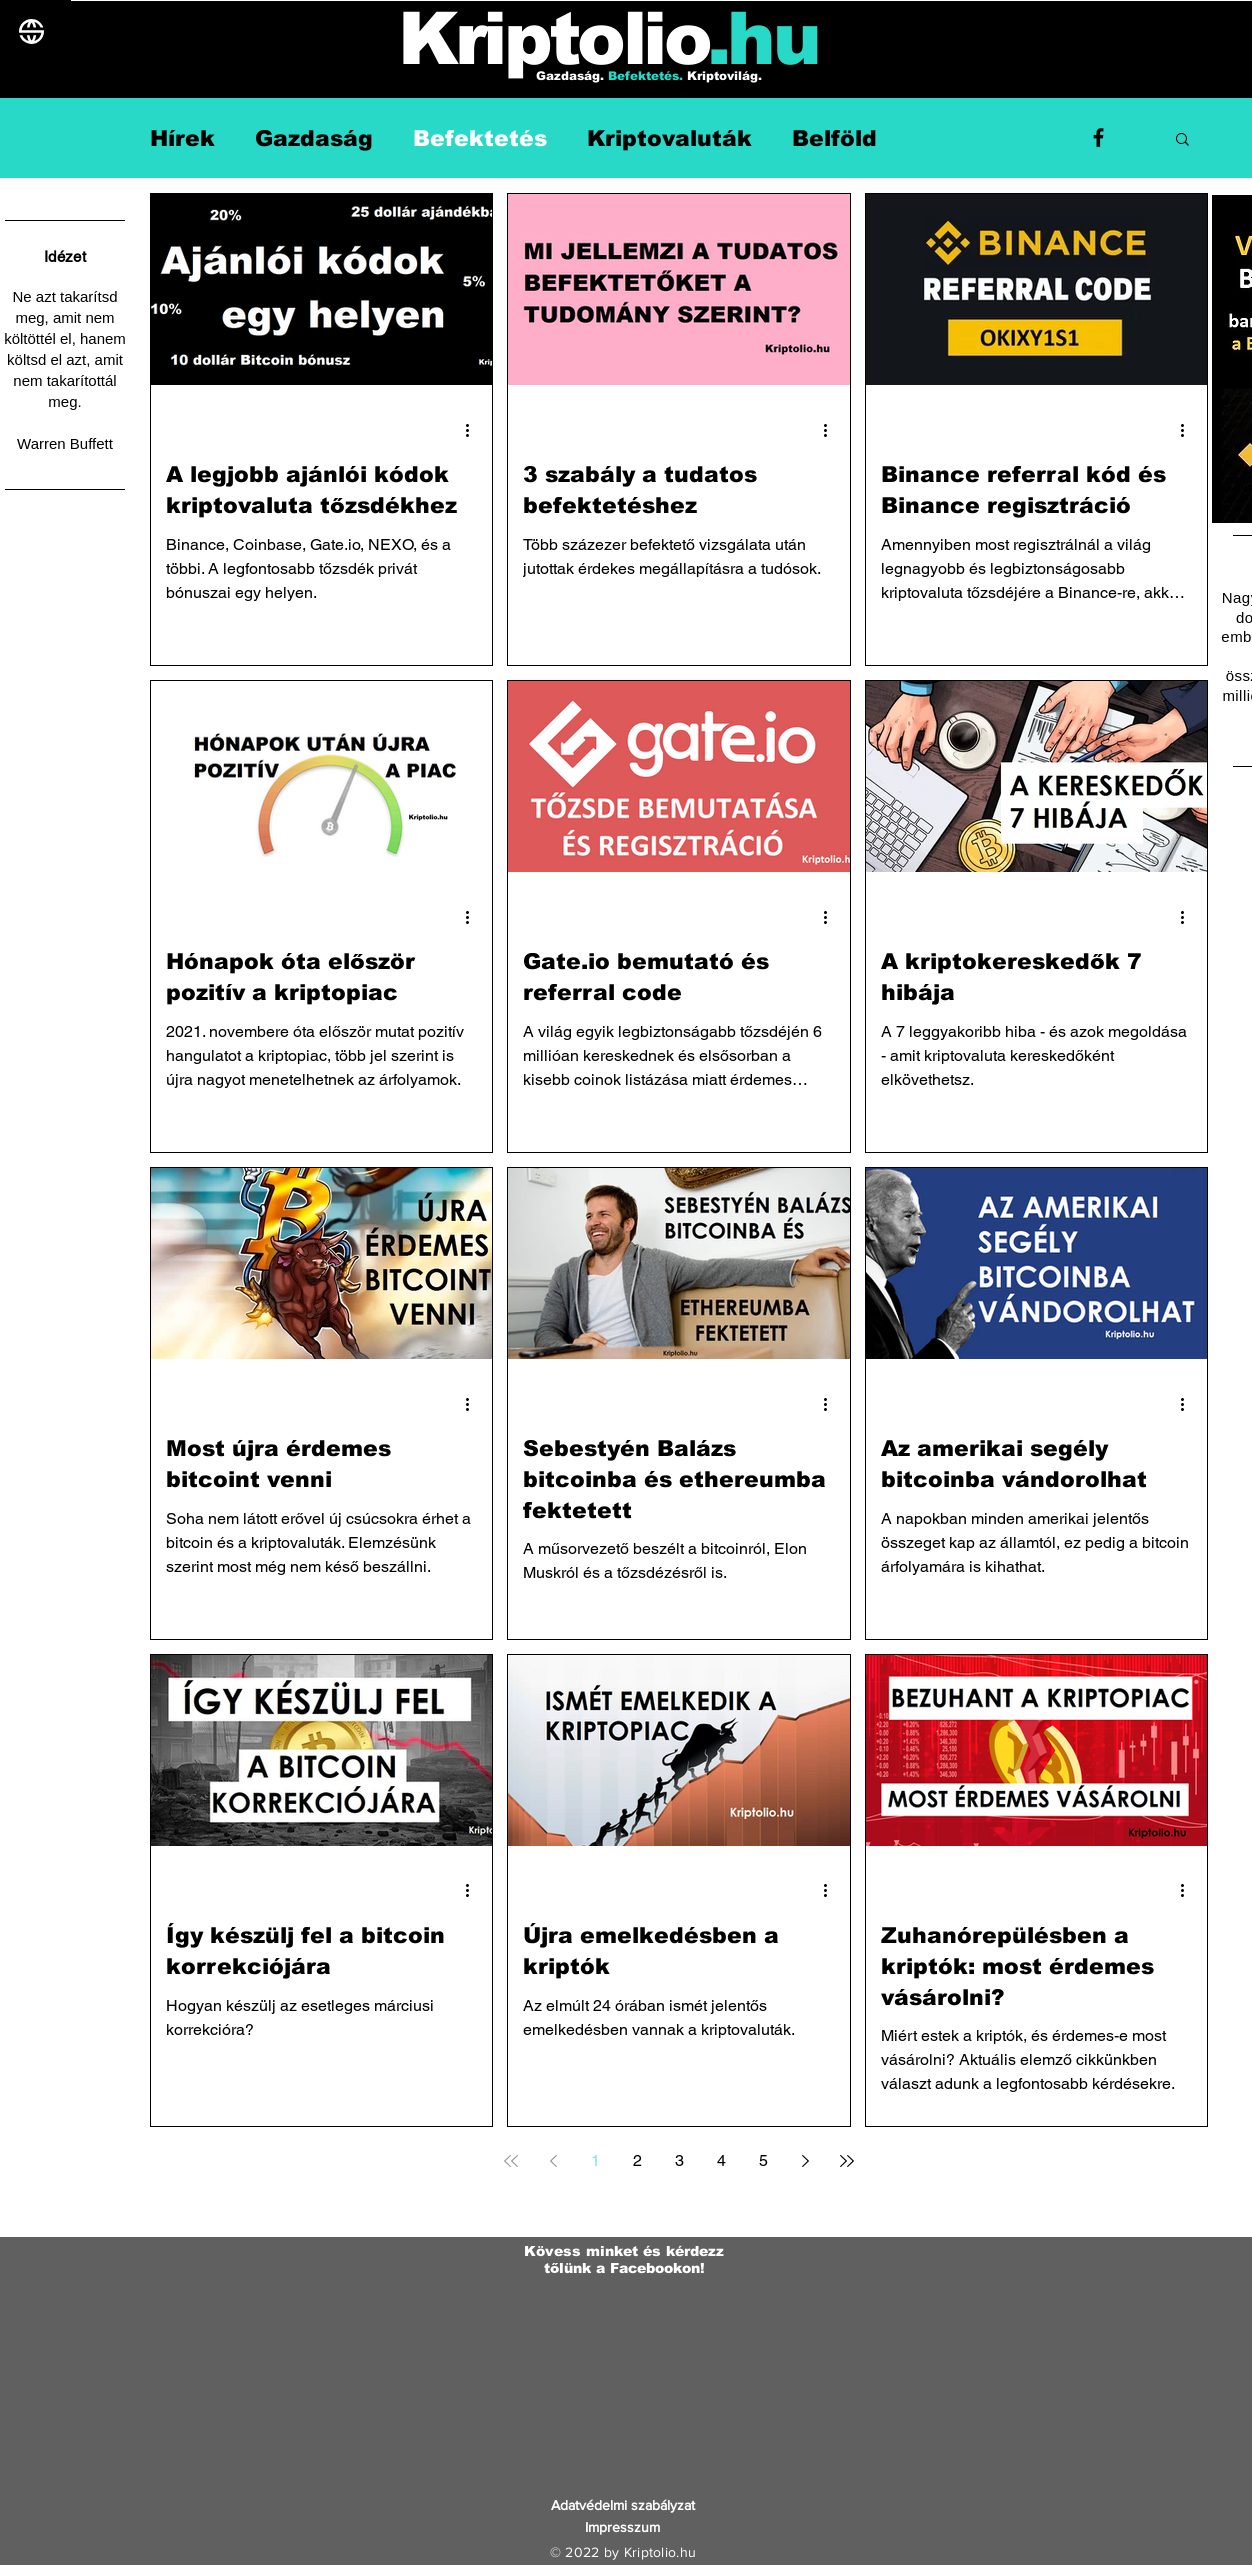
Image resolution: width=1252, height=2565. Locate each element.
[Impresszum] (622, 2528)
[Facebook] (1098, 137)
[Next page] (805, 2161)
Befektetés (480, 138)
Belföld (834, 138)
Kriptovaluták (669, 138)
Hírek (182, 138)
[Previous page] (553, 2161)
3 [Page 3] (679, 2160)
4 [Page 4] (721, 2160)
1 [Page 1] (595, 2160)
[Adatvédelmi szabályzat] (622, 2506)
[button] (1182, 140)
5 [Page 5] (763, 2160)
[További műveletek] (474, 430)
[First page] (511, 2161)
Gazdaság (314, 138)
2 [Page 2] (637, 2160)
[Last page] (847, 2161)
